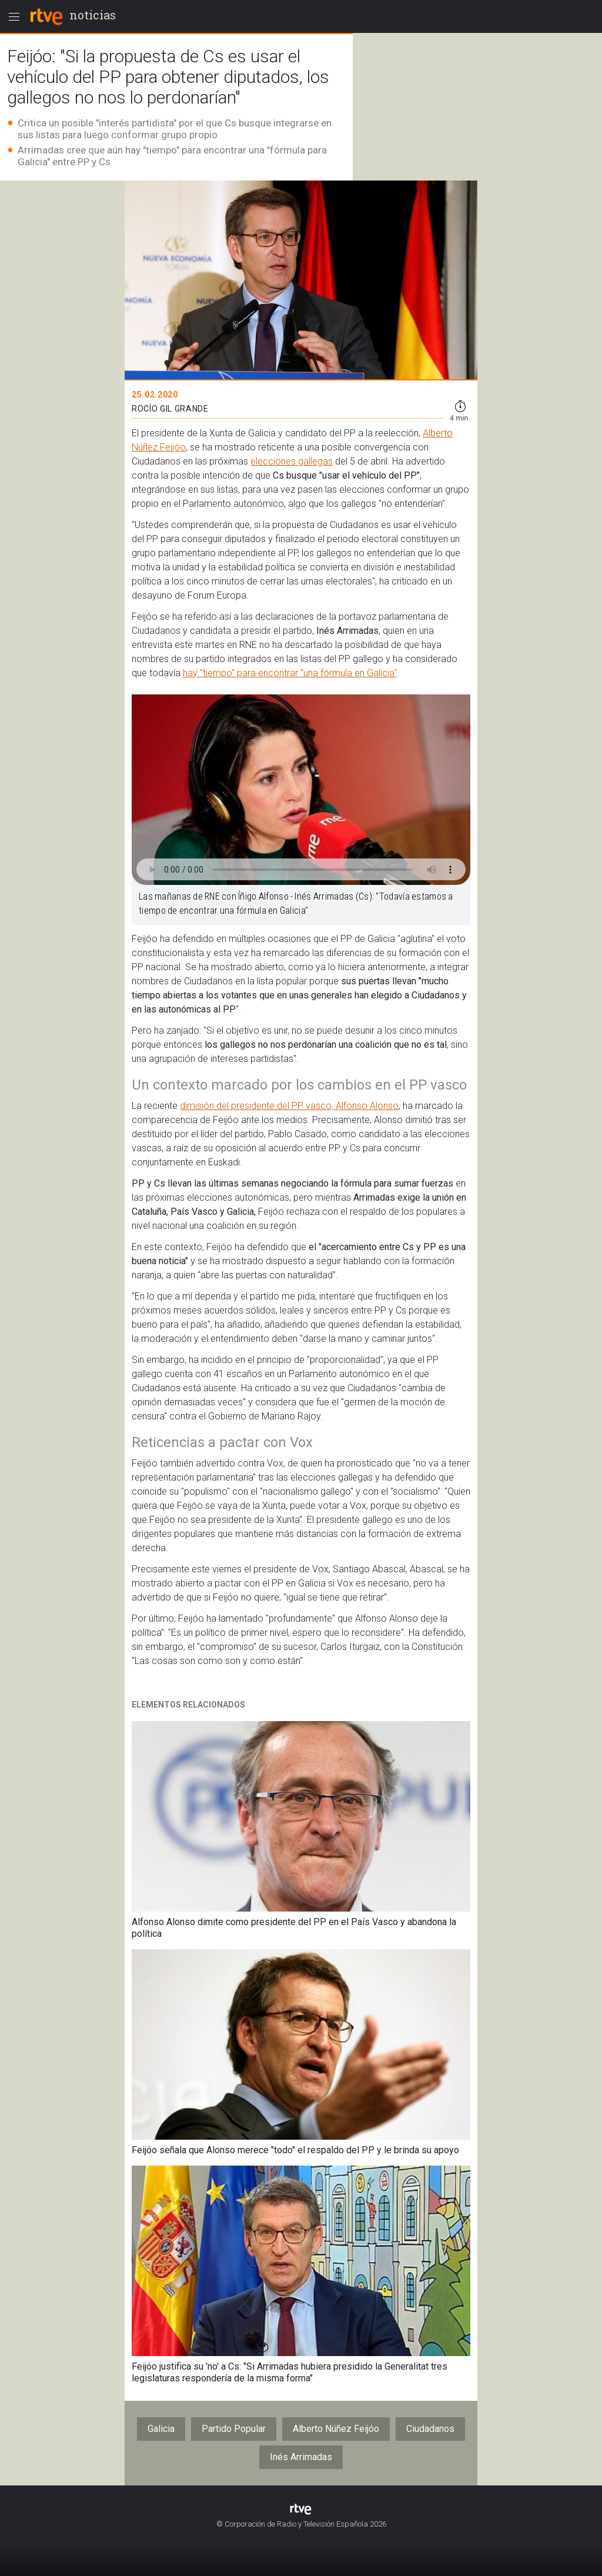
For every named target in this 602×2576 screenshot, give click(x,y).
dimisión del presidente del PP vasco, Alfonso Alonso (289, 1105)
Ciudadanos (430, 2428)
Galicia (161, 2428)
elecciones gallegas (291, 461)
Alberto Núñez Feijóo (336, 2428)
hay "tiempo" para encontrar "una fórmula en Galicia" (290, 673)
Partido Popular (234, 2428)
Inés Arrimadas (301, 2457)
